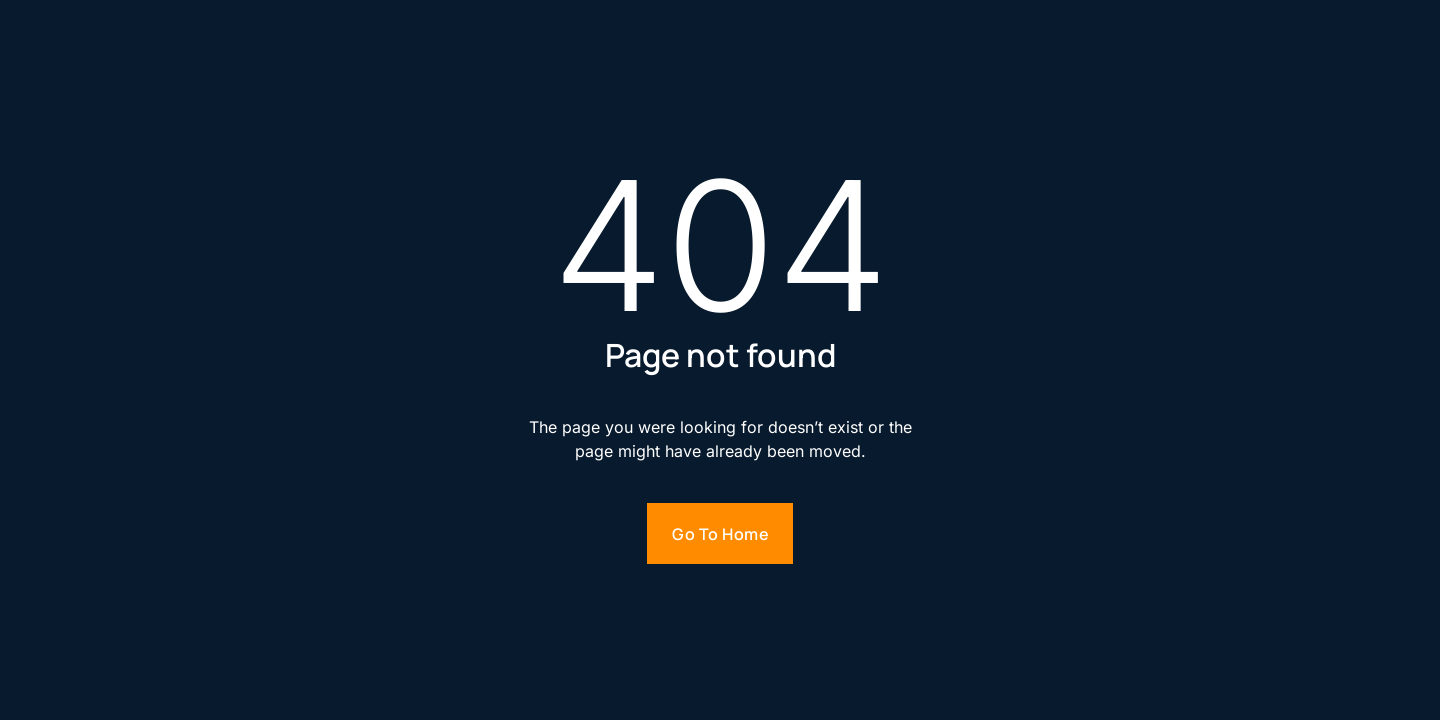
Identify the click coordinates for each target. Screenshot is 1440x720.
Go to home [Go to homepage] (720, 534)
